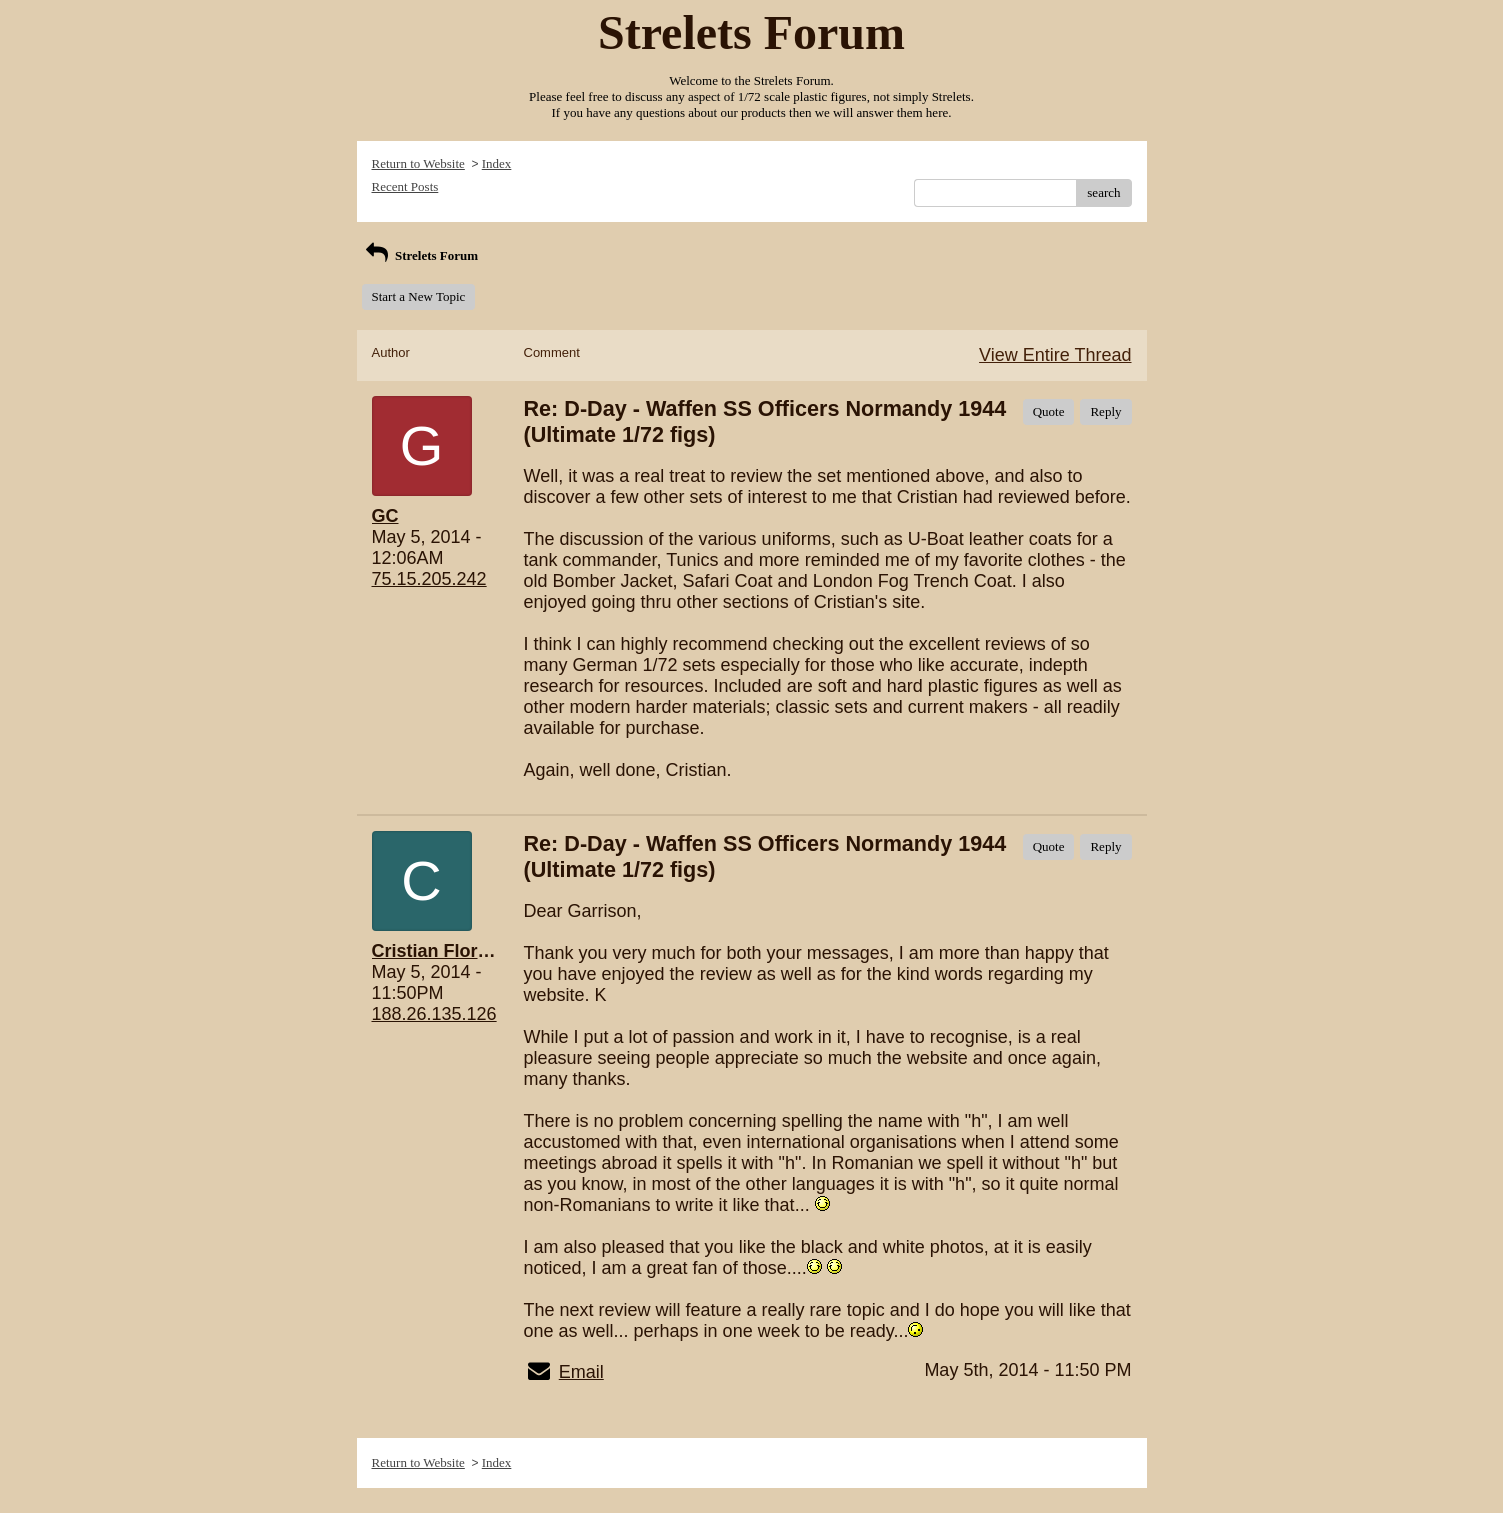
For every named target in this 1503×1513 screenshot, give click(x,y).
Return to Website (418, 163)
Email (581, 1372)
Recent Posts (405, 186)
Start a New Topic (419, 296)
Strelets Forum (420, 255)
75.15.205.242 (429, 579)
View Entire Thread (1055, 355)
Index (497, 163)
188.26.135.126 (434, 1014)
